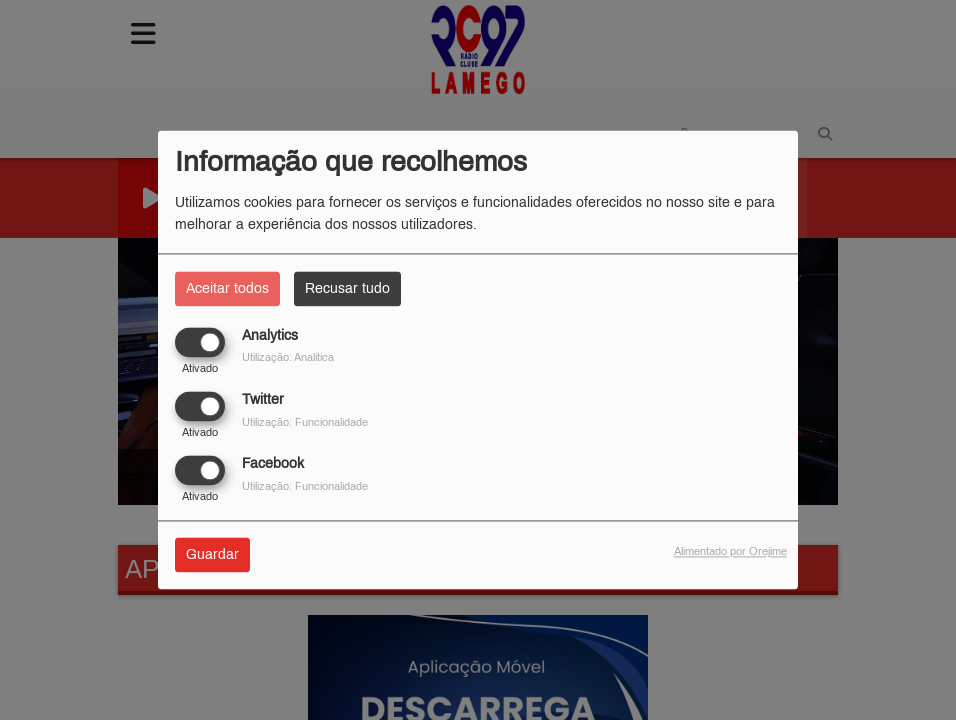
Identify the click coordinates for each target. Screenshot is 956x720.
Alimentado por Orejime (730, 552)
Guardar (212, 555)
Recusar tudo (347, 288)
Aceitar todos (227, 288)
